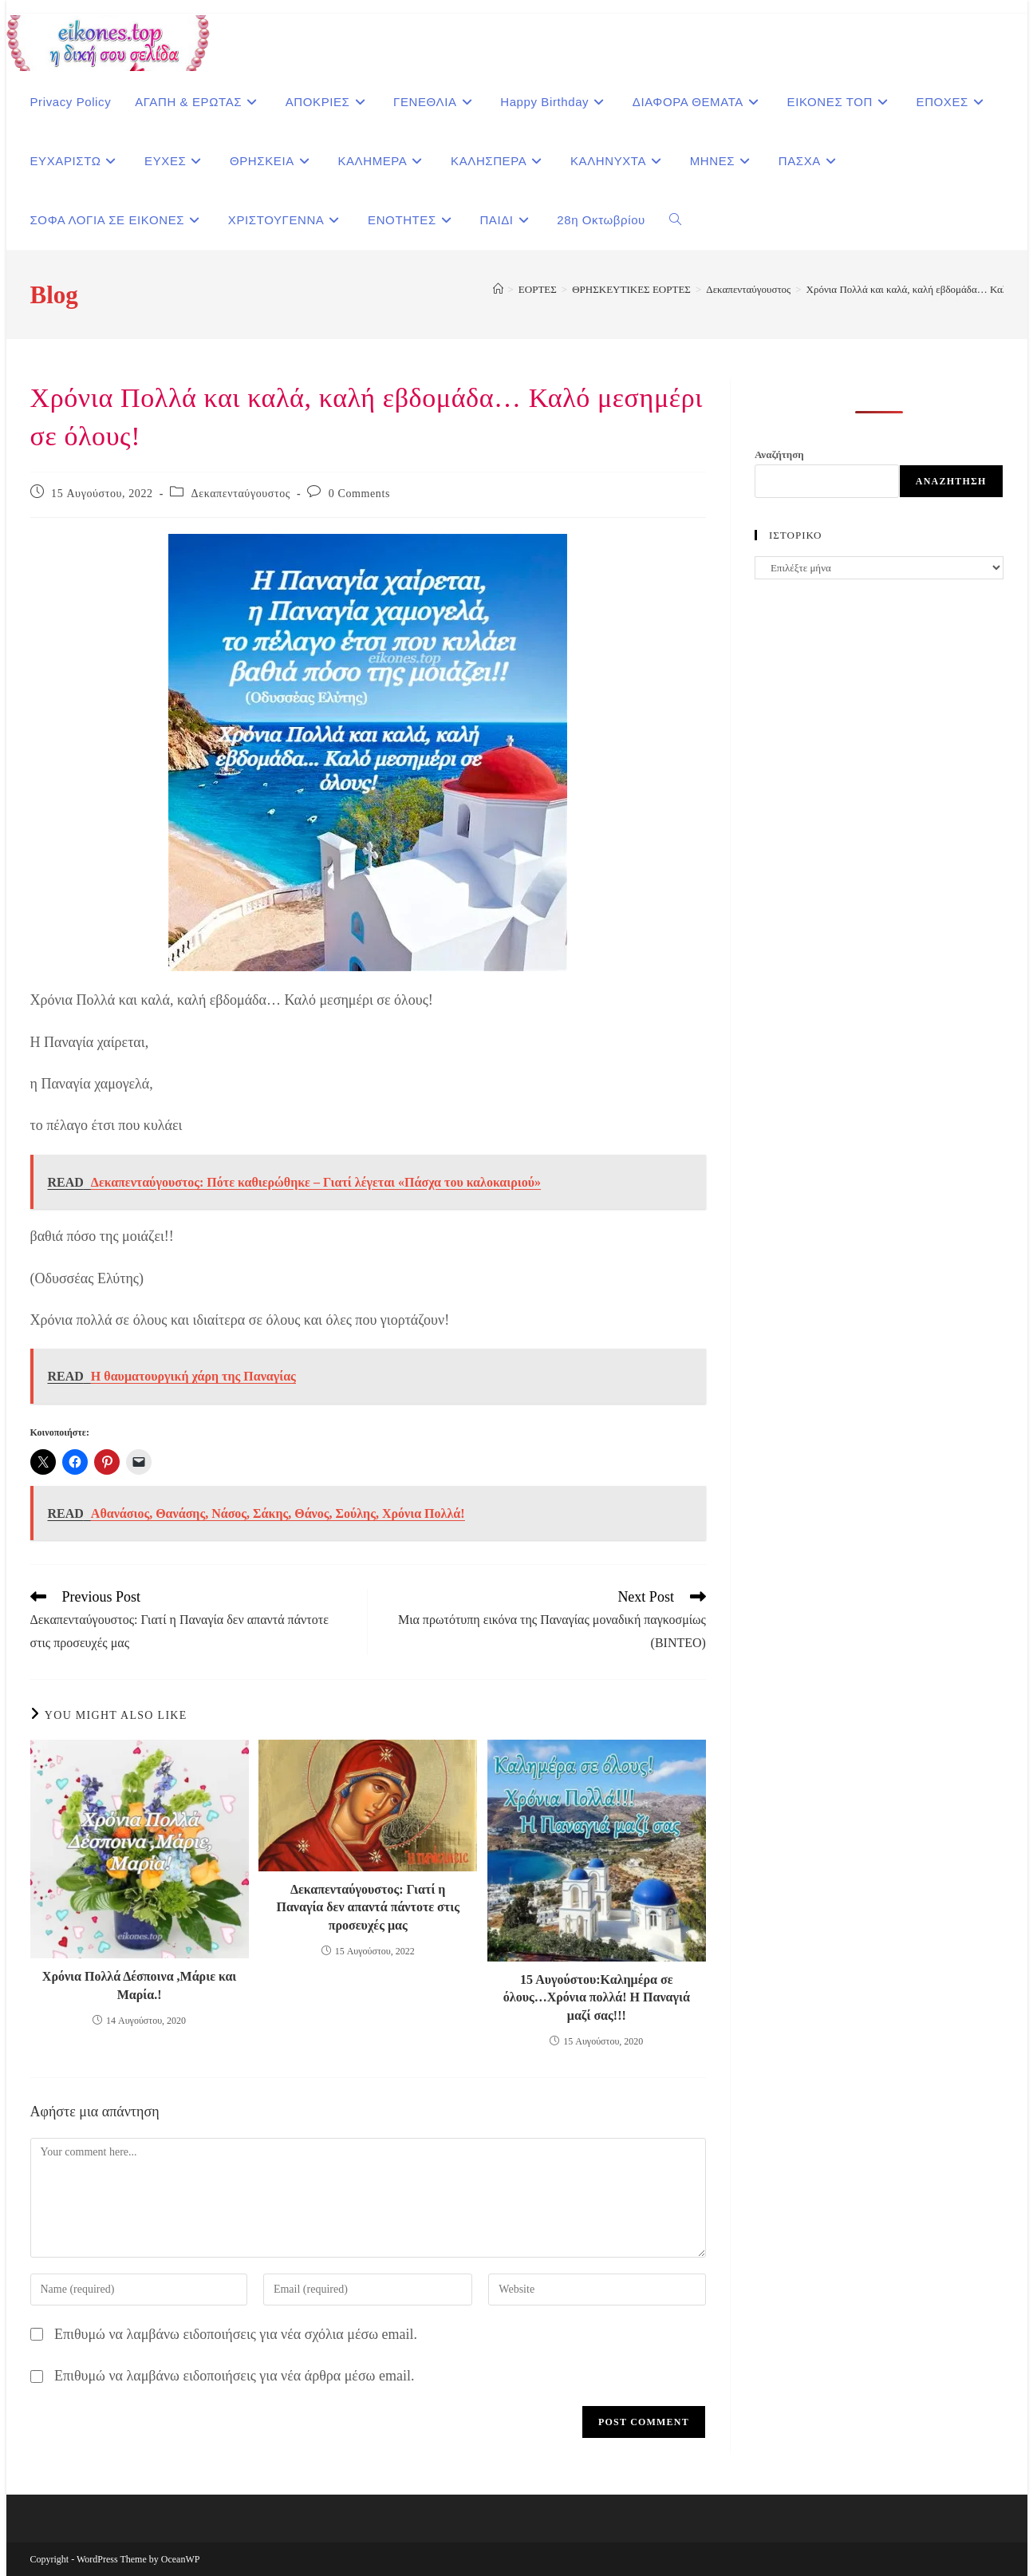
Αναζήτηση (779, 454)
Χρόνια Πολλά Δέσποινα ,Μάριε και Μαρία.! (139, 1985)
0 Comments (359, 494)
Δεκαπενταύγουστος (240, 494)
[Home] (498, 289)
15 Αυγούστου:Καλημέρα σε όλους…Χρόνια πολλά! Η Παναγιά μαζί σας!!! (596, 1997)
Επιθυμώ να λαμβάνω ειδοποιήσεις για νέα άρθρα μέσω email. (234, 2376)
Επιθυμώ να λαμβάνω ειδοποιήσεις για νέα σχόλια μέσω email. (235, 2334)
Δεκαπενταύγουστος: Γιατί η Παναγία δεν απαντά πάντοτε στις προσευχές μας (367, 1907)
